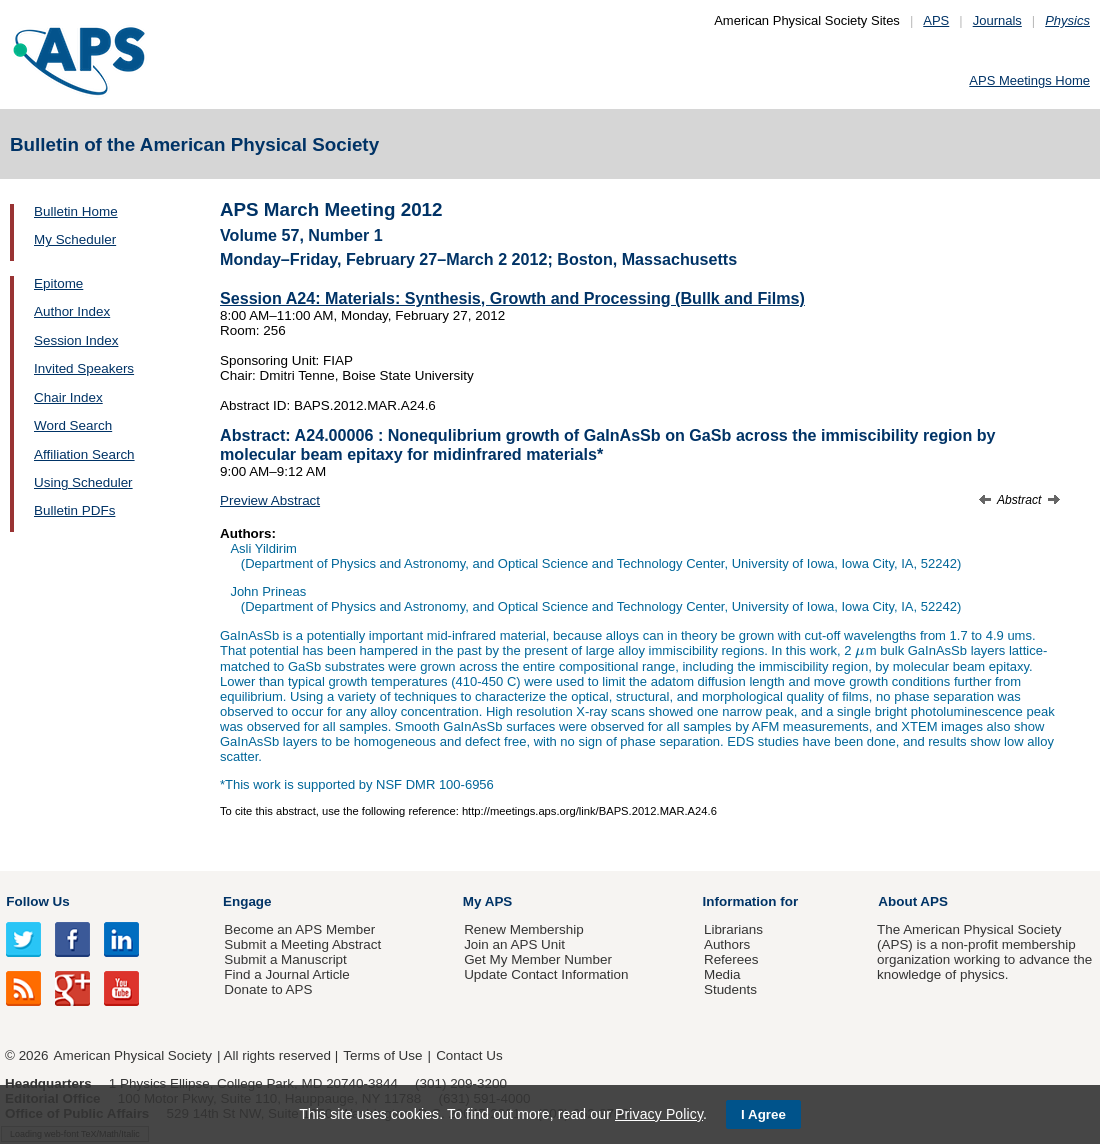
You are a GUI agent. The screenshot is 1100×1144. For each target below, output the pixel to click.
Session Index (76, 340)
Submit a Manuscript (285, 959)
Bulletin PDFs (74, 510)
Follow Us (37, 901)
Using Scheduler (83, 482)
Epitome (58, 283)
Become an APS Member (299, 929)
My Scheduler (75, 239)
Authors (727, 944)
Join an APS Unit (514, 944)
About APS (913, 901)
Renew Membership (524, 929)
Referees (731, 959)
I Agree (763, 1114)
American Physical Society (133, 1055)
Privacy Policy (659, 1114)
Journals (997, 20)
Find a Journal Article (286, 974)
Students (730, 989)
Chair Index (68, 397)
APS (936, 20)
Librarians (733, 929)
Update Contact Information (546, 974)
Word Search (73, 425)
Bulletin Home (76, 211)
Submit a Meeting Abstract (302, 944)
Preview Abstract (270, 500)
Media (722, 974)
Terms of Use (382, 1055)
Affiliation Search (84, 454)
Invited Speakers (84, 368)
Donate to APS (268, 989)
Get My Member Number (538, 959)
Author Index (72, 311)
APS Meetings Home (1029, 80)
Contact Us (469, 1055)
